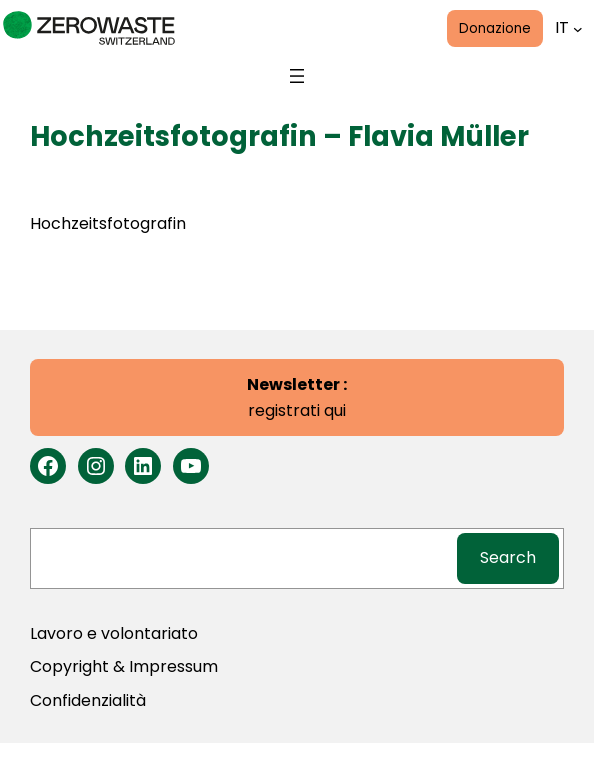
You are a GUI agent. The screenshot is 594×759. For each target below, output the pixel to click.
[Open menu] (297, 76)
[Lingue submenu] (578, 28)
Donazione (495, 28)
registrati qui (297, 397)
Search (508, 557)
